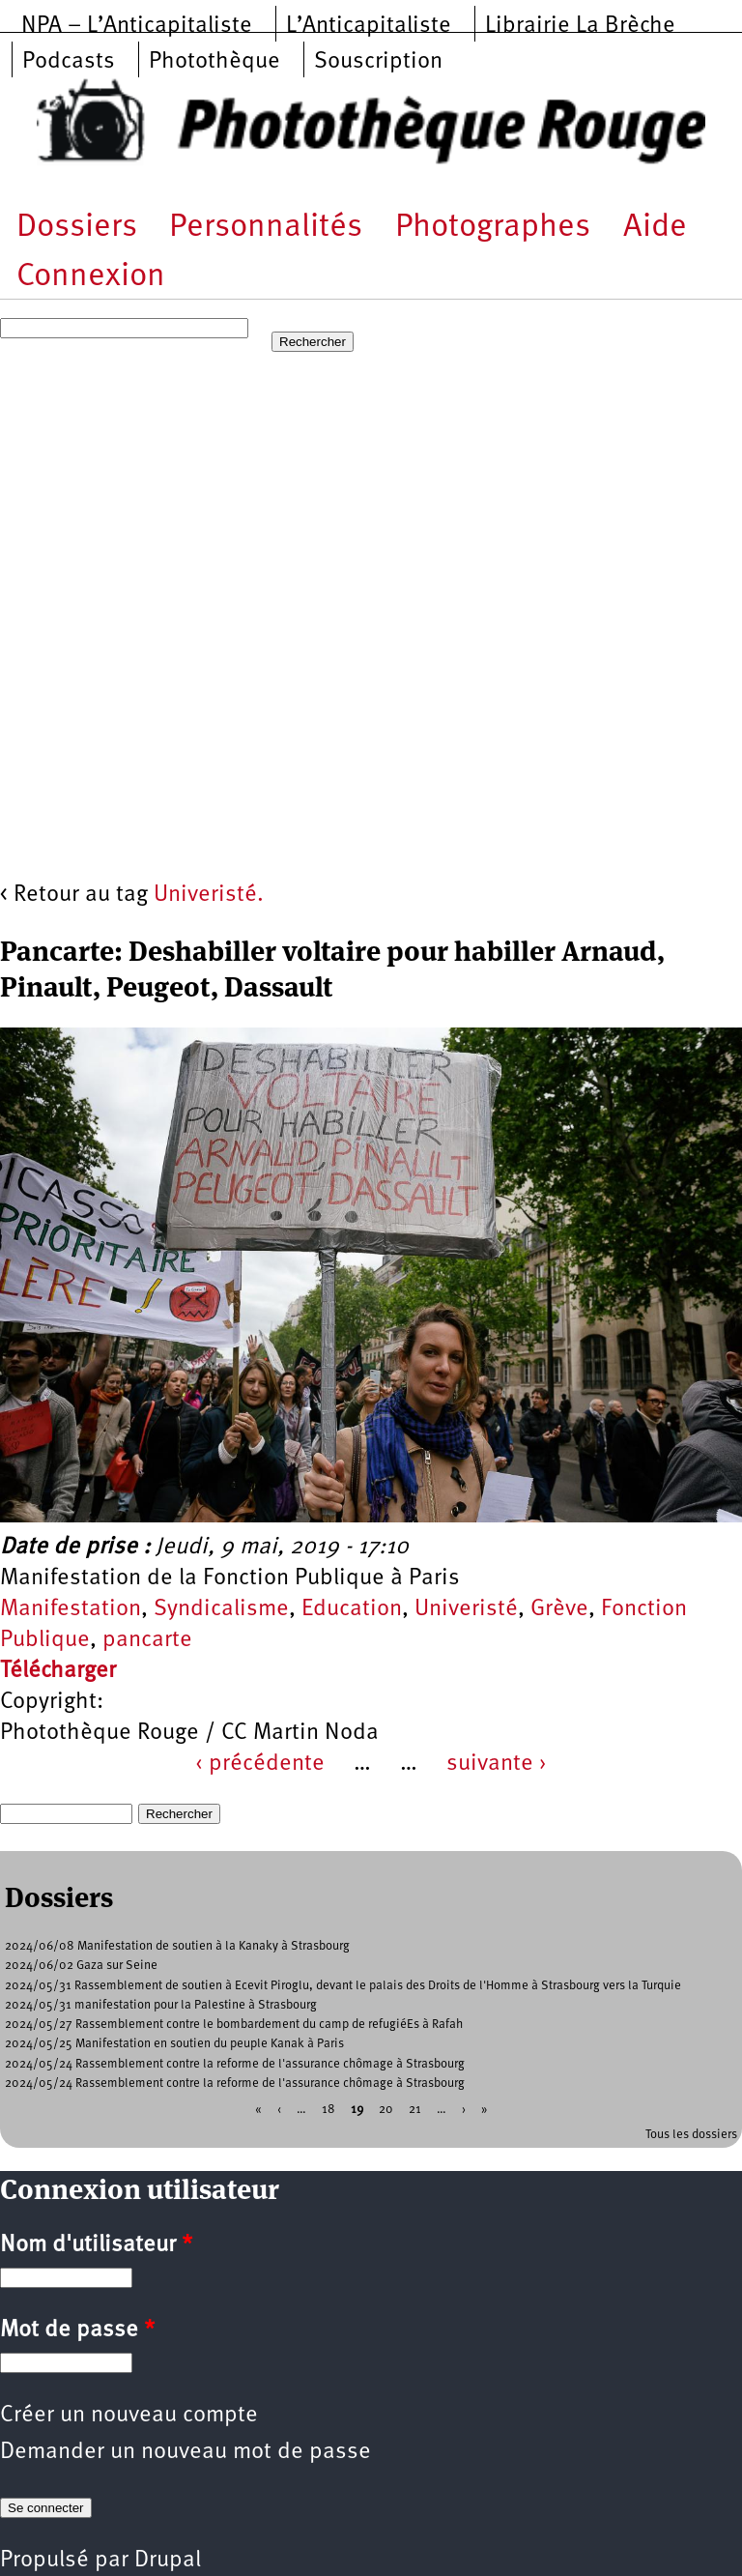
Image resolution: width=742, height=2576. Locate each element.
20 (386, 2109)
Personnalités (265, 228)
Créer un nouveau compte (129, 2415)
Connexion (90, 277)
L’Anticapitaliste (368, 26)
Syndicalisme (221, 1609)
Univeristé (466, 1609)
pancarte (147, 1640)
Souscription (378, 61)
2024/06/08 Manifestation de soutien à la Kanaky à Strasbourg (177, 1946)
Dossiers (76, 228)
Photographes (492, 228)
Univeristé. (209, 895)
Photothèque (214, 61)
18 (328, 2109)
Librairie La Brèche (580, 26)
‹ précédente (260, 1764)
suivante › (496, 1764)
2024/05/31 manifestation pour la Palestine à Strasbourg (161, 2005)
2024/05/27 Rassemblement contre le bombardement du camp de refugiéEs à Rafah (234, 2024)
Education (351, 1609)
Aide (655, 228)
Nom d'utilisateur (96, 2245)
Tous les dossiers (691, 2134)
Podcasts (68, 61)
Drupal (167, 2560)
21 (415, 2109)
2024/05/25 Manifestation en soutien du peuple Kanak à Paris (174, 2044)
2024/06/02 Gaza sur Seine (81, 1965)
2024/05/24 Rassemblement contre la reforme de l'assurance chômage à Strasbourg (235, 2064)
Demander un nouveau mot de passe (185, 2452)
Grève (559, 1609)
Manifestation (70, 1609)
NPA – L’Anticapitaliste (136, 26)
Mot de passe (77, 2330)
